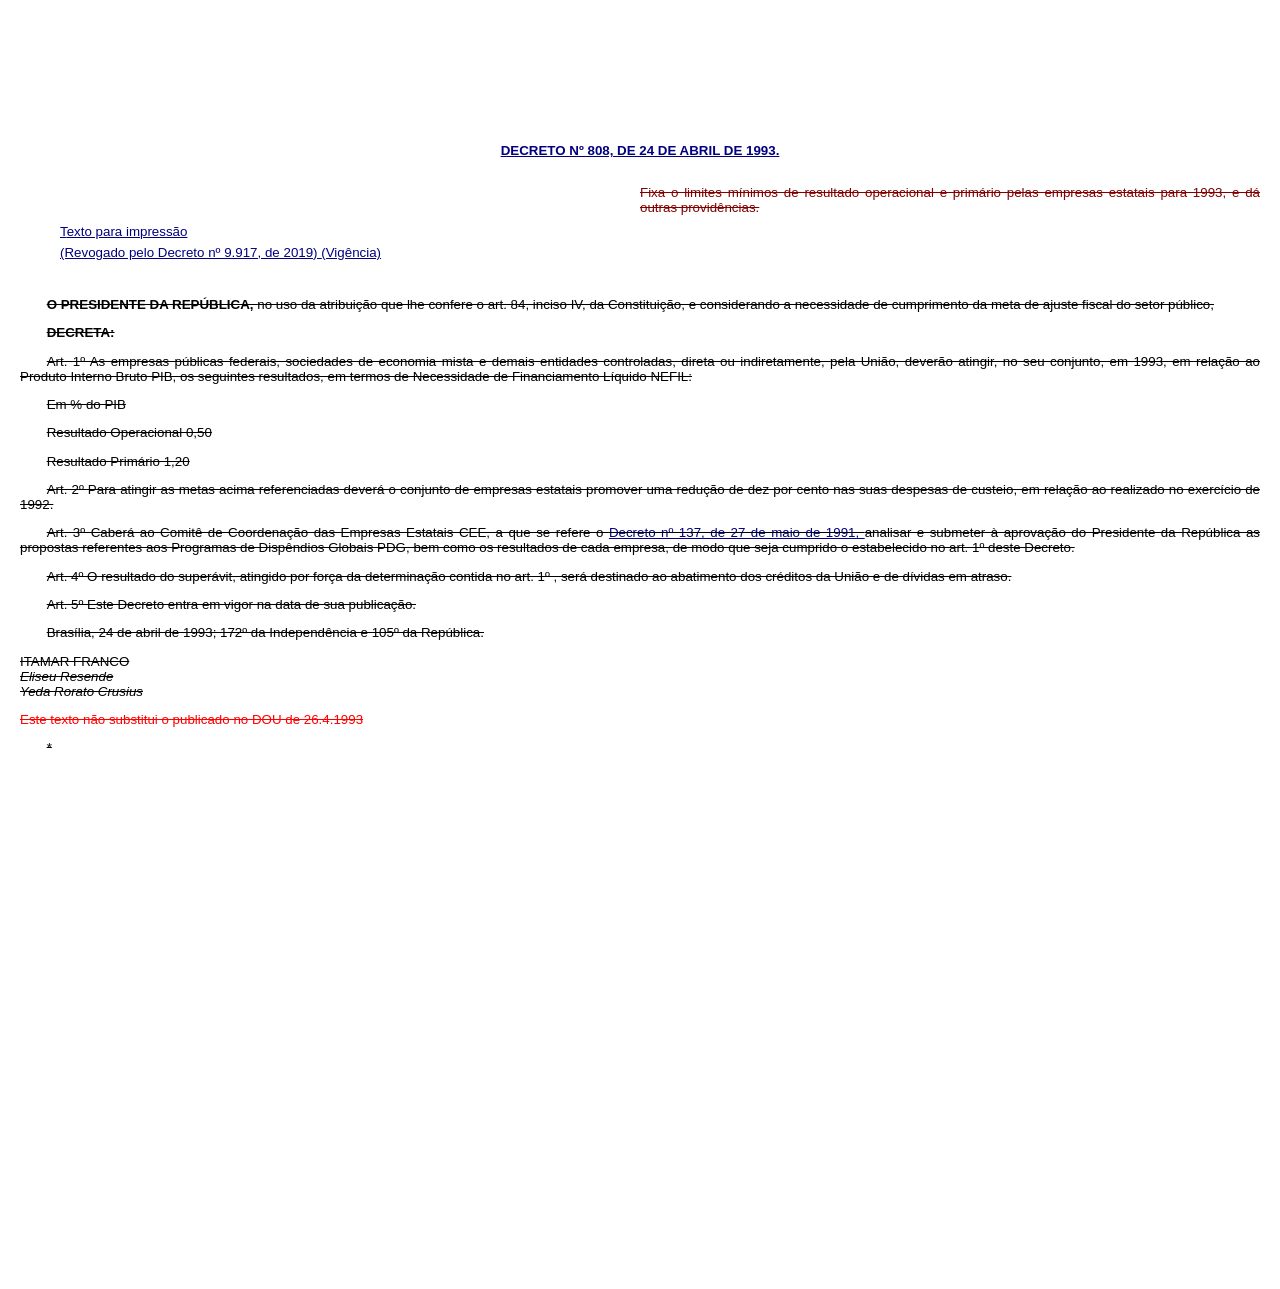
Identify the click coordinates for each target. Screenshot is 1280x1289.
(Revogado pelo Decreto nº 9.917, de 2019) (190, 252)
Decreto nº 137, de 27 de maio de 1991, (737, 532)
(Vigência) (351, 252)
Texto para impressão (123, 231)
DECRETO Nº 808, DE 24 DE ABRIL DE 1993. (640, 150)
